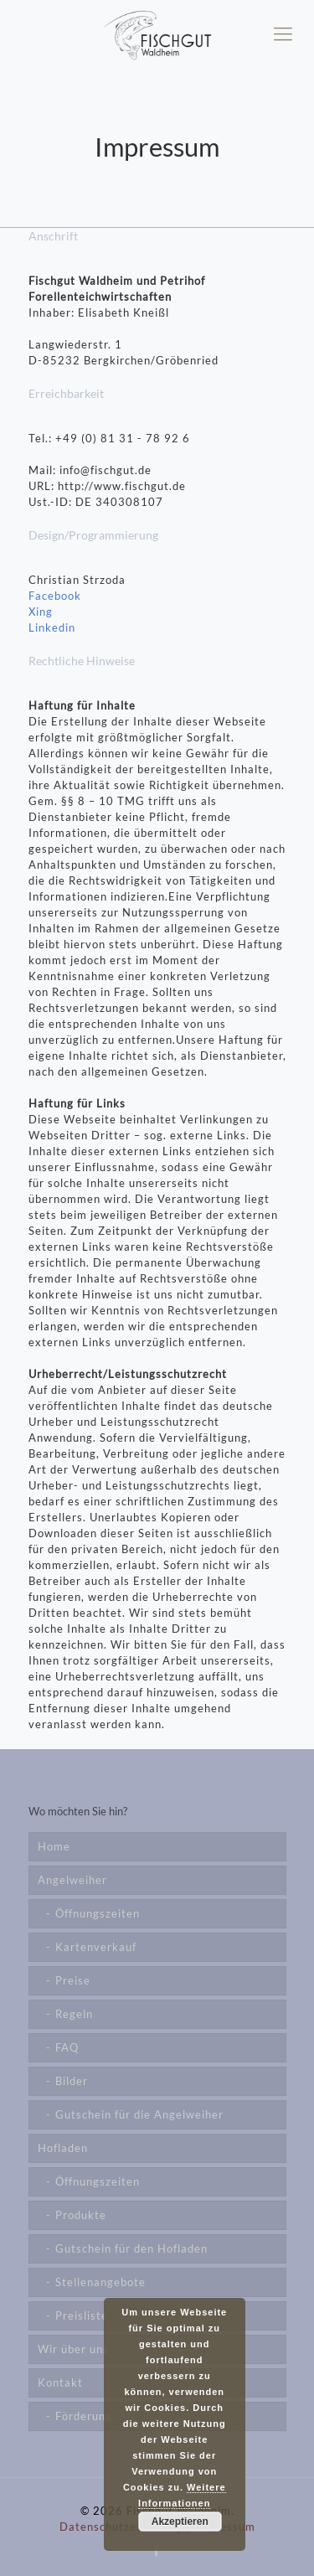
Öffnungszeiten (97, 1913)
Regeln (74, 2014)
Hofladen (63, 2148)
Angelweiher (72, 1880)
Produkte (80, 2215)
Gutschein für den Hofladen (131, 2248)
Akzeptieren (180, 2521)
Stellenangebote (100, 2282)
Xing (40, 611)
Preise (72, 1980)
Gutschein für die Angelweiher (139, 2114)
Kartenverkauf (95, 1947)
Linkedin (51, 627)
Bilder (71, 2081)
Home (54, 1846)
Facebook (54, 595)
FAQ (67, 2047)
